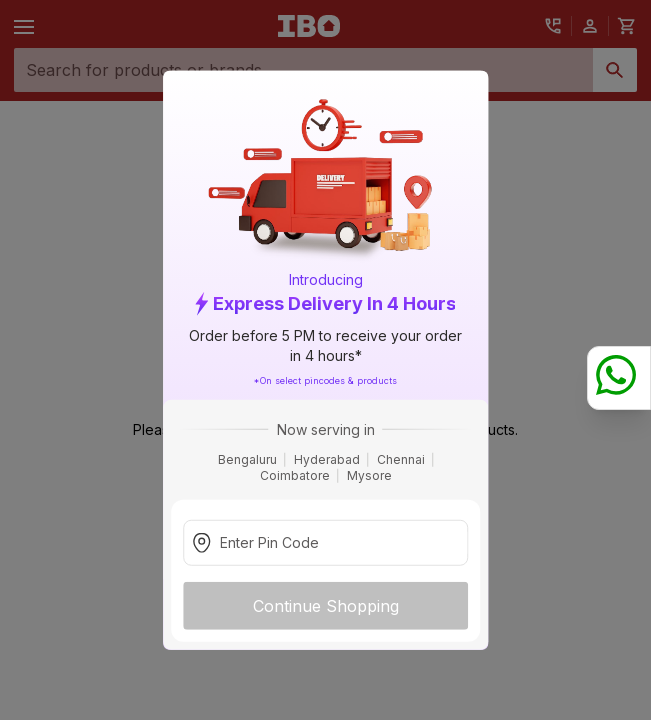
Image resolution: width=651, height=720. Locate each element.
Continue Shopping (326, 605)
